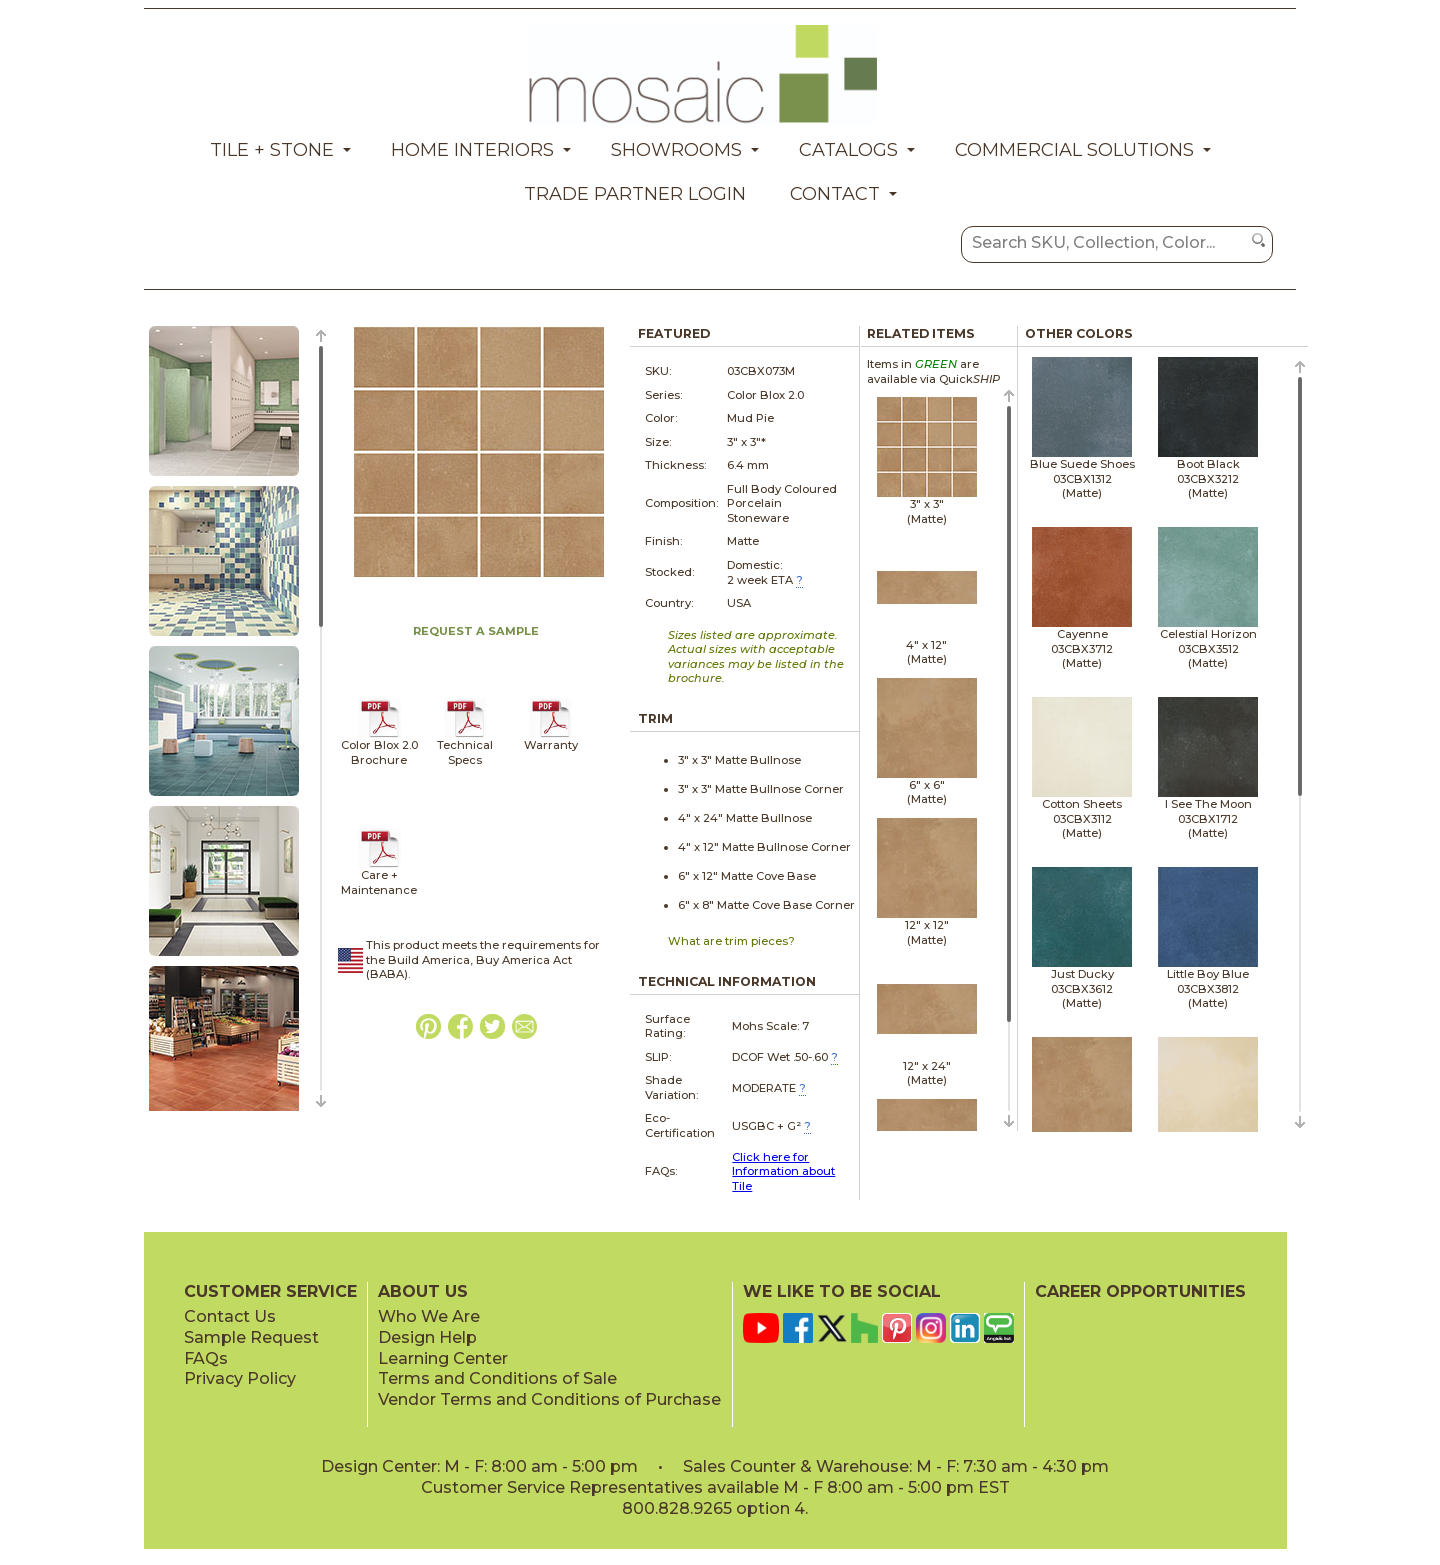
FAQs (206, 1358)
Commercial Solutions (1074, 150)
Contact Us (230, 1316)
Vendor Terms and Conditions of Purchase (549, 1399)
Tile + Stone (272, 150)
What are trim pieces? (731, 941)
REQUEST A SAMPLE (476, 631)
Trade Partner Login (635, 194)
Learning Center (443, 1358)
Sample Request (251, 1337)
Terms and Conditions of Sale (497, 1378)
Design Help (427, 1337)
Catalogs (848, 150)
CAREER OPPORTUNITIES (1140, 1291)
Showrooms (676, 150)
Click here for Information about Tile (783, 1171)
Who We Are (429, 1316)
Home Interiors (472, 150)
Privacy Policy (240, 1378)
